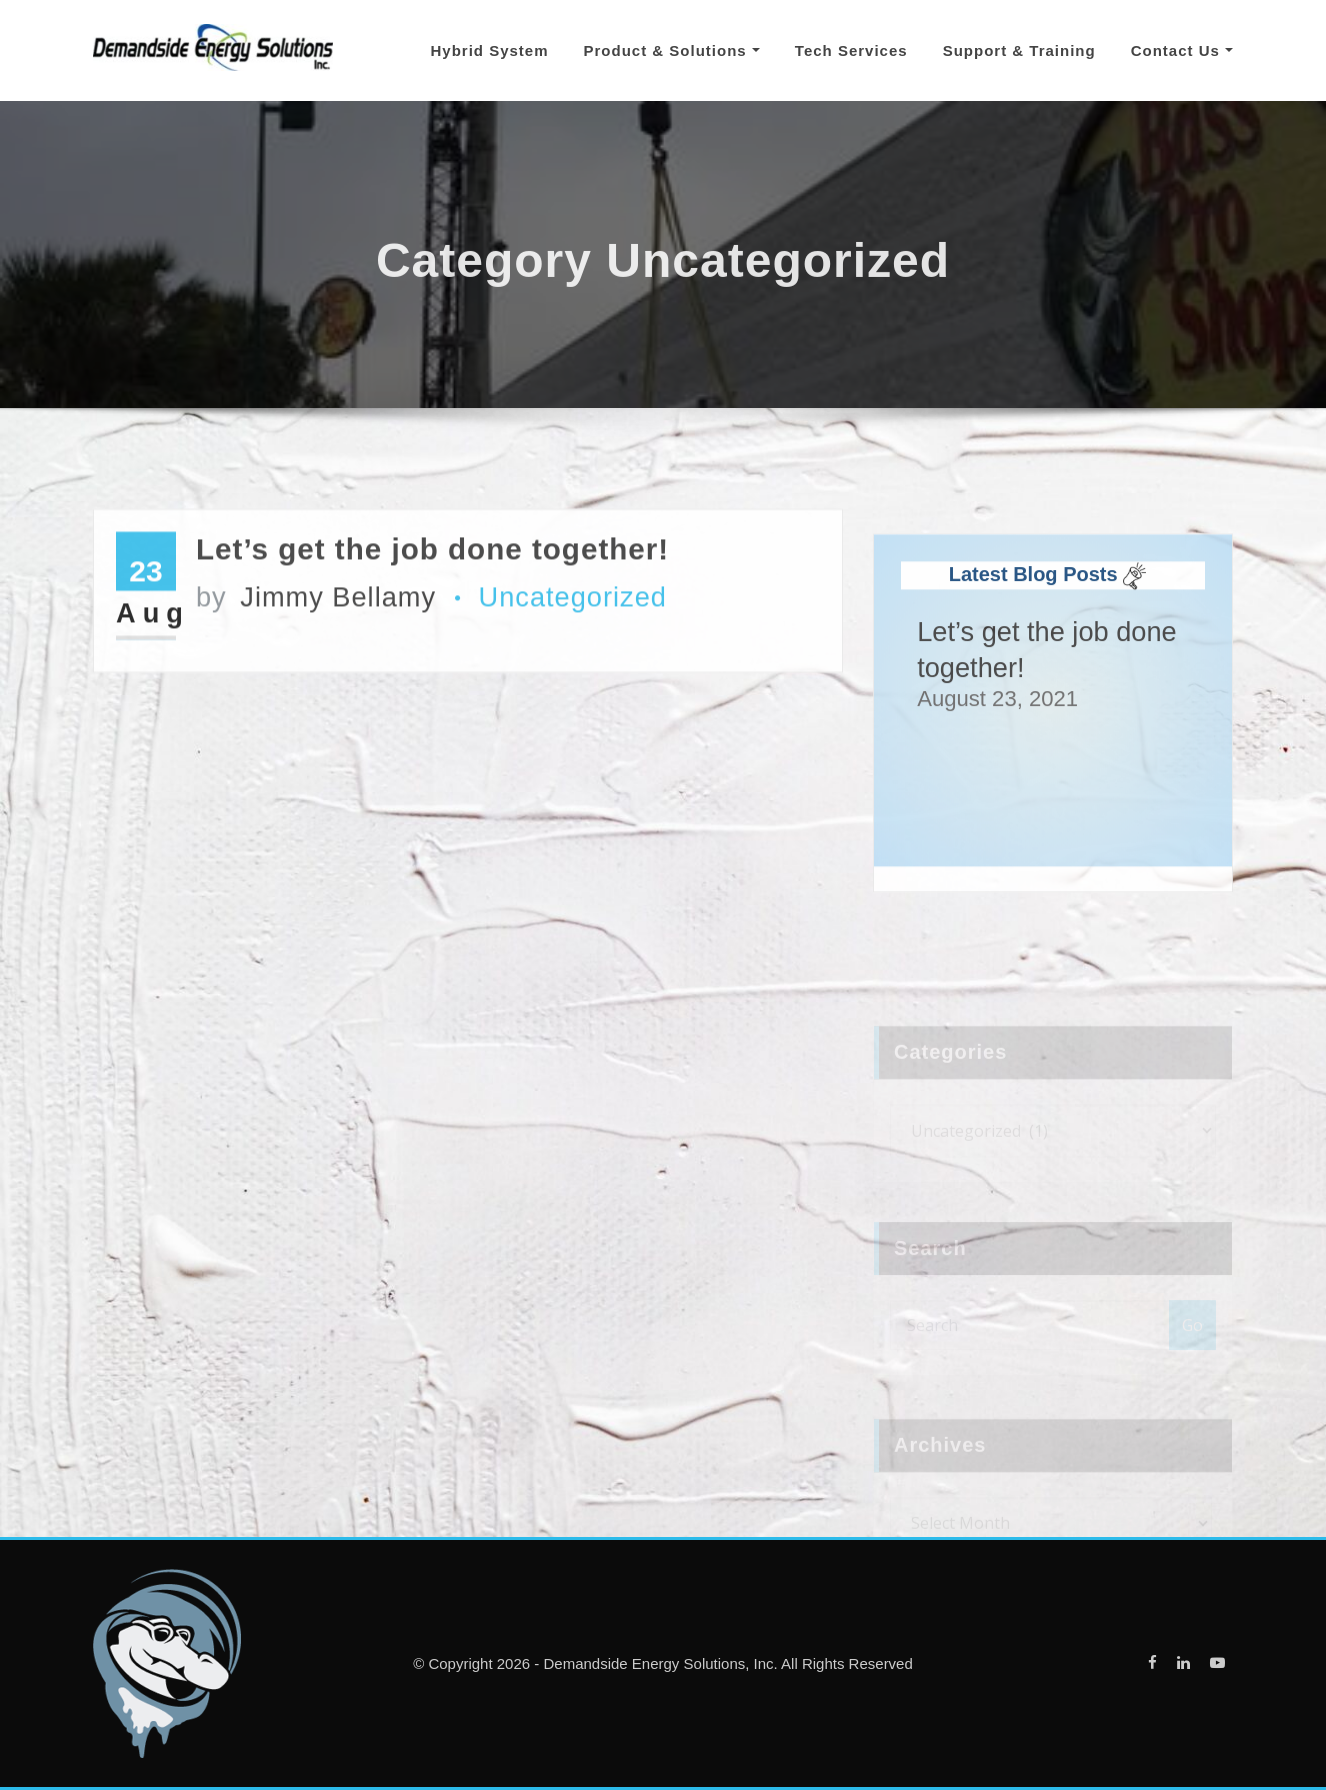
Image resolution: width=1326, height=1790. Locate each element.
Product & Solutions (672, 50)
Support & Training (1019, 50)
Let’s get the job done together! (432, 569)
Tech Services (851, 50)
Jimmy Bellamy (316, 618)
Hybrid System (489, 50)
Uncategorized (573, 618)
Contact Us (1182, 50)
